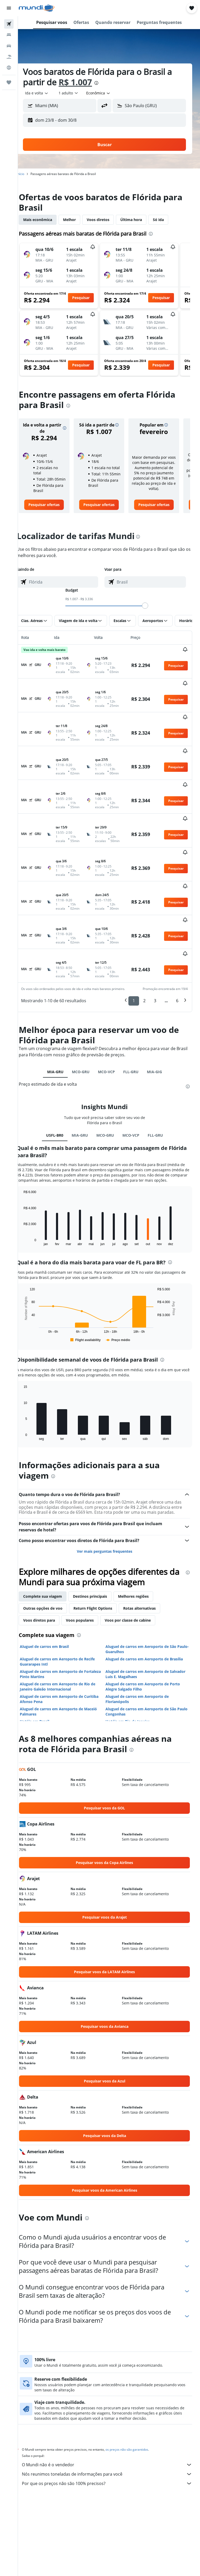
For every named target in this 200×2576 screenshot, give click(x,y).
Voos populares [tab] (89, 1567)
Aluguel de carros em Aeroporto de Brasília (149, 1606)
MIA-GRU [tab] (60, 1008)
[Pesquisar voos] (9, 24)
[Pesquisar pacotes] (9, 56)
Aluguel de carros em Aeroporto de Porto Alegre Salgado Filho (147, 1634)
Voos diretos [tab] (107, 219)
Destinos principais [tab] (99, 1543)
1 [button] (134, 938)
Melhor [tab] (78, 219)
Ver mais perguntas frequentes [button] (109, 1498)
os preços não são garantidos (136, 2397)
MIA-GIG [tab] (158, 1008)
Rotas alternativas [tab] (148, 1555)
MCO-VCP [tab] (110, 1008)
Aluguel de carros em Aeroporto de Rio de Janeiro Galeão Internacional (66, 1634)
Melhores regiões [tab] (142, 1543)
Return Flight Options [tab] (102, 1555)
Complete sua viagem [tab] (51, 1543)
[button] (9, 8)
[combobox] (107, 93)
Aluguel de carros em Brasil (53, 1593)
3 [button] (155, 938)
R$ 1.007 (84, 82)
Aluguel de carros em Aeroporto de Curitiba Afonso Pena (68, 1646)
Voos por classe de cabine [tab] (137, 1567)
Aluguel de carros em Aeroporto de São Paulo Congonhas (145, 1659)
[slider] (150, 611)
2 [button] (144, 938)
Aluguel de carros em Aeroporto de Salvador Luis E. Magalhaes (141, 1621)
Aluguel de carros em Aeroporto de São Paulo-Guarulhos (145, 1596)
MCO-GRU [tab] (85, 1008)
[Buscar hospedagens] (9, 35)
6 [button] (177, 938)
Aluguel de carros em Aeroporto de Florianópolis (141, 1646)
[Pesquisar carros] (9, 46)
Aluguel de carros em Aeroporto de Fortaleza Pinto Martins (60, 1621)
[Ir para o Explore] (9, 67)
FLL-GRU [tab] (135, 1008)
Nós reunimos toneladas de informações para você (111, 2421)
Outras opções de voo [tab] (52, 1555)
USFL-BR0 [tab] (59, 1072)
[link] (52, 510)
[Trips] (9, 82)
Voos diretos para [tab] (48, 1567)
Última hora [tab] (140, 219)
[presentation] (105, 83)
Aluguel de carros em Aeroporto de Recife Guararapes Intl (66, 1609)
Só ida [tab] (167, 219)
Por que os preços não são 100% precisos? (111, 2431)
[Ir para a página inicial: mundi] (36, 8)
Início (29, 174)
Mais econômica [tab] (46, 219)
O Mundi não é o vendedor (111, 2412)
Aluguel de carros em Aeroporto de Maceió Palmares (67, 1659)
